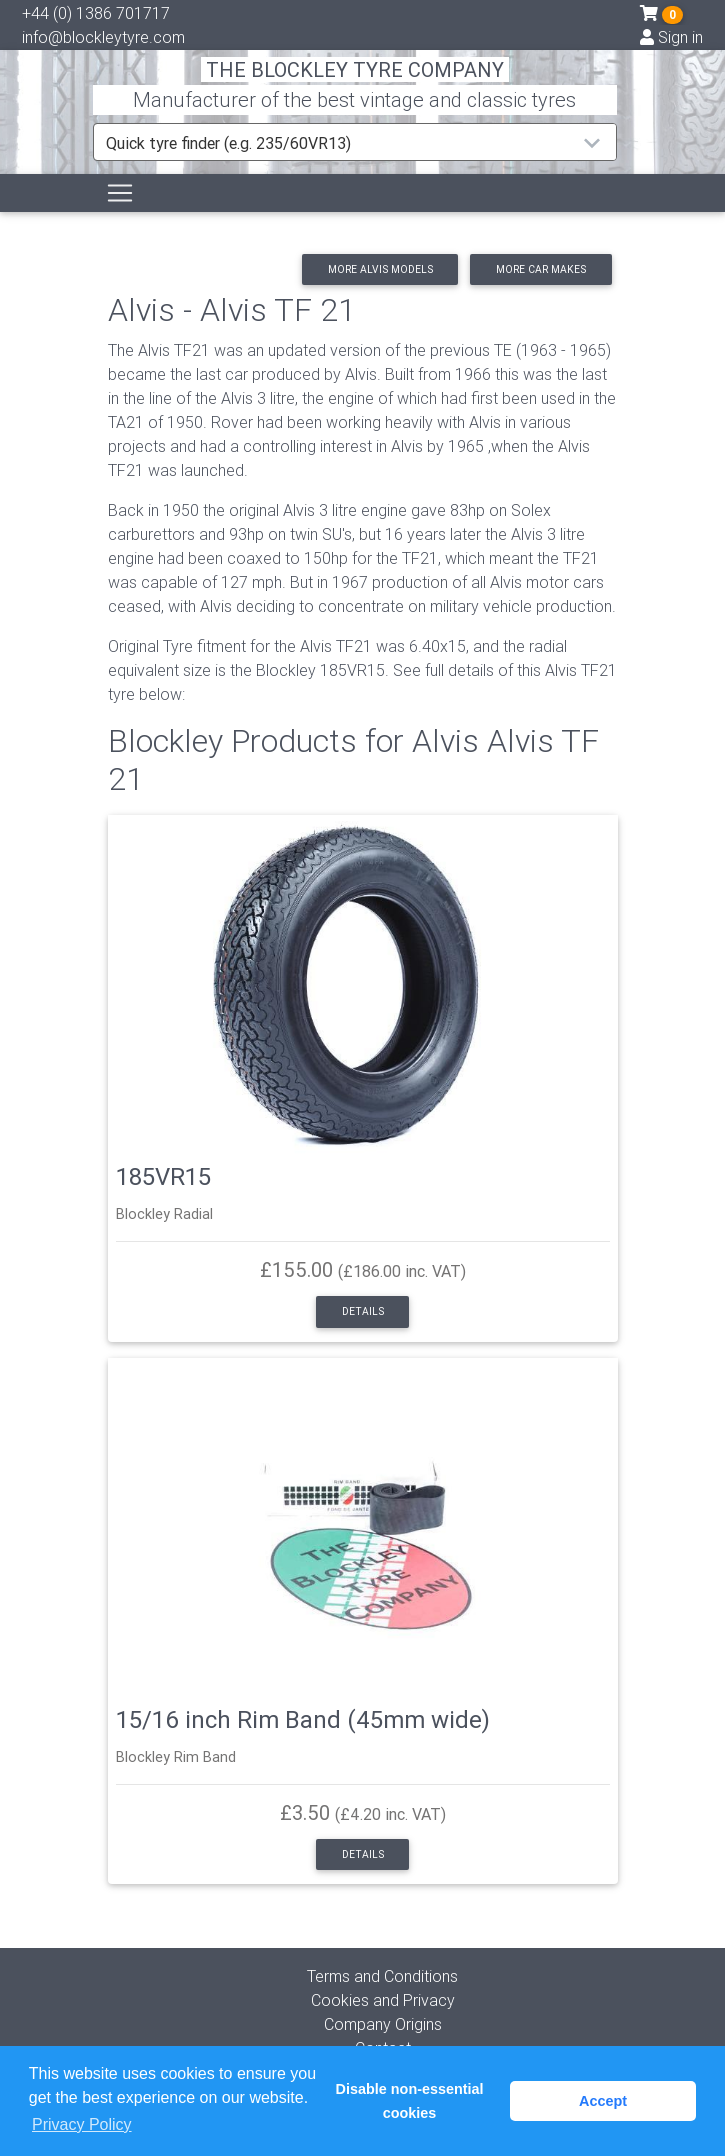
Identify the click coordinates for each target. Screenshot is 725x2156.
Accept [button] (603, 2101)
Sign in (671, 37)
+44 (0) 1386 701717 (96, 13)
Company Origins (383, 2024)
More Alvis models (380, 269)
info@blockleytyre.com (103, 37)
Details (363, 1311)
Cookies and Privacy (383, 2000)
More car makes (541, 269)
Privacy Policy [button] (82, 2124)
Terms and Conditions (382, 1976)
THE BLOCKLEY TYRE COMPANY (355, 69)
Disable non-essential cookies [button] (410, 2101)
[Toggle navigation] (120, 193)
